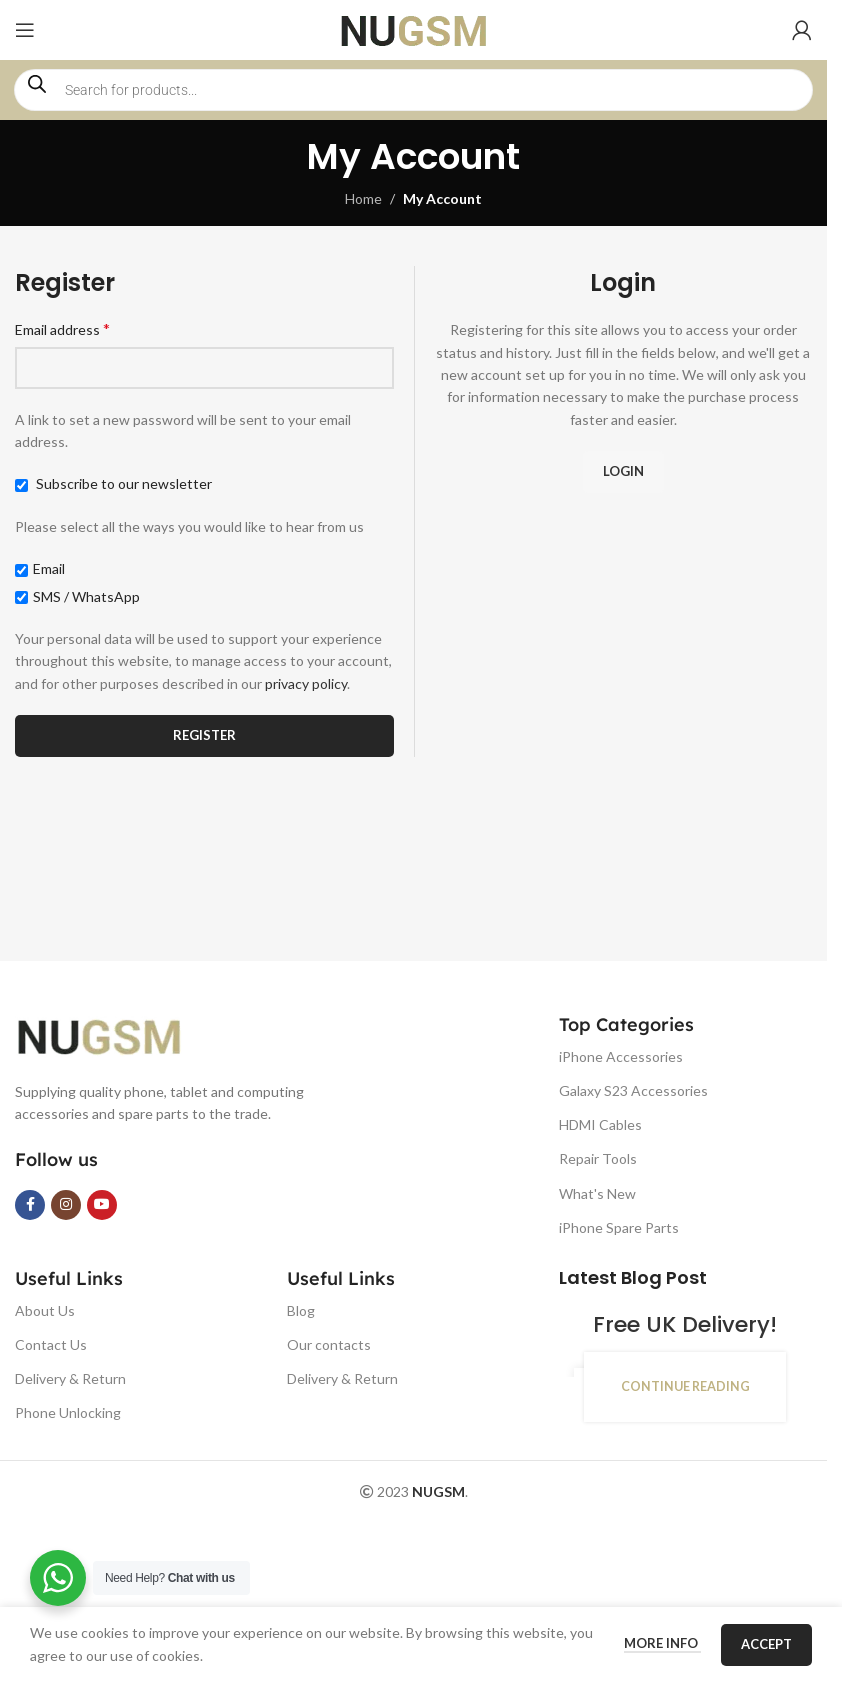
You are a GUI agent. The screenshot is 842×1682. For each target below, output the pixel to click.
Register (204, 735)
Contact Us (51, 1344)
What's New (597, 1193)
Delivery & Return (70, 1378)
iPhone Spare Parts (619, 1227)
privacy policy (306, 683)
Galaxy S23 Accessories (633, 1090)
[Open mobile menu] (25, 30)
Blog (301, 1310)
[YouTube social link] (102, 1205)
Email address (62, 328)
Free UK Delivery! (685, 1324)
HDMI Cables (600, 1124)
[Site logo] (413, 28)
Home (363, 198)
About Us (45, 1310)
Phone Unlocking (68, 1412)
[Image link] (115, 1034)
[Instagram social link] (66, 1205)
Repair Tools (598, 1158)
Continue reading (685, 1386)
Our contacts (329, 1344)
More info (662, 1643)
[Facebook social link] (30, 1205)
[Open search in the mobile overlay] (413, 90)
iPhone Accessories (621, 1056)
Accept (766, 1644)
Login (623, 471)
